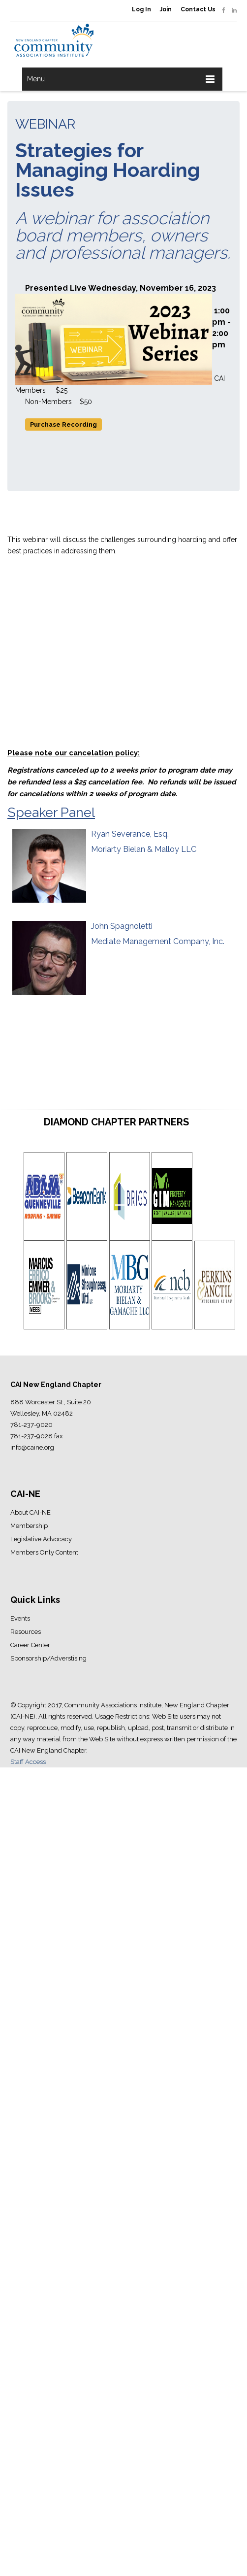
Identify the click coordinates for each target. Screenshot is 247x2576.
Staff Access (28, 1761)
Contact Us (198, 9)
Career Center (30, 1645)
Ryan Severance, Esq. (130, 834)
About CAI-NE (30, 1512)
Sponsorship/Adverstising (48, 1658)
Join (166, 9)
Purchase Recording (63, 424)
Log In (141, 9)
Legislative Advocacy (41, 1539)
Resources (25, 1631)
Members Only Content (44, 1552)
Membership (29, 1525)
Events (20, 1618)
